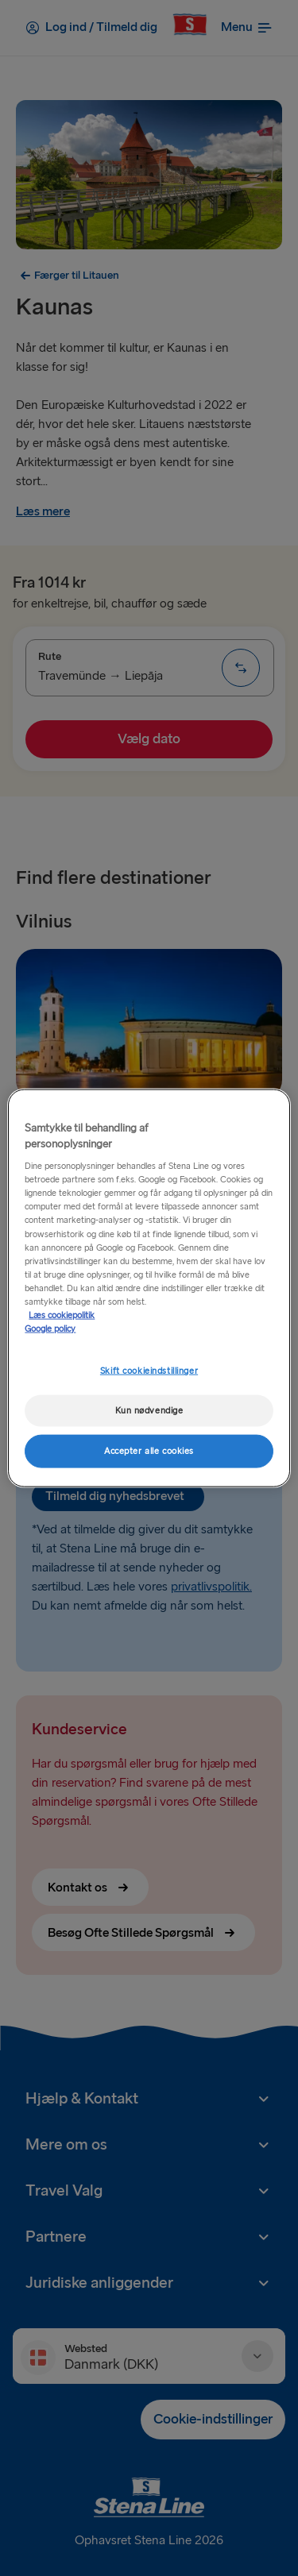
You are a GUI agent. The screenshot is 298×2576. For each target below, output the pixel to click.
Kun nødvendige (149, 1411)
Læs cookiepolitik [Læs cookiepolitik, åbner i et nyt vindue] (62, 1314)
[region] (148, 1288)
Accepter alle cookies (149, 1450)
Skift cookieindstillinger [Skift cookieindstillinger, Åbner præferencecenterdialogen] (149, 1371)
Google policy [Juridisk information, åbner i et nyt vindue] (50, 1329)
